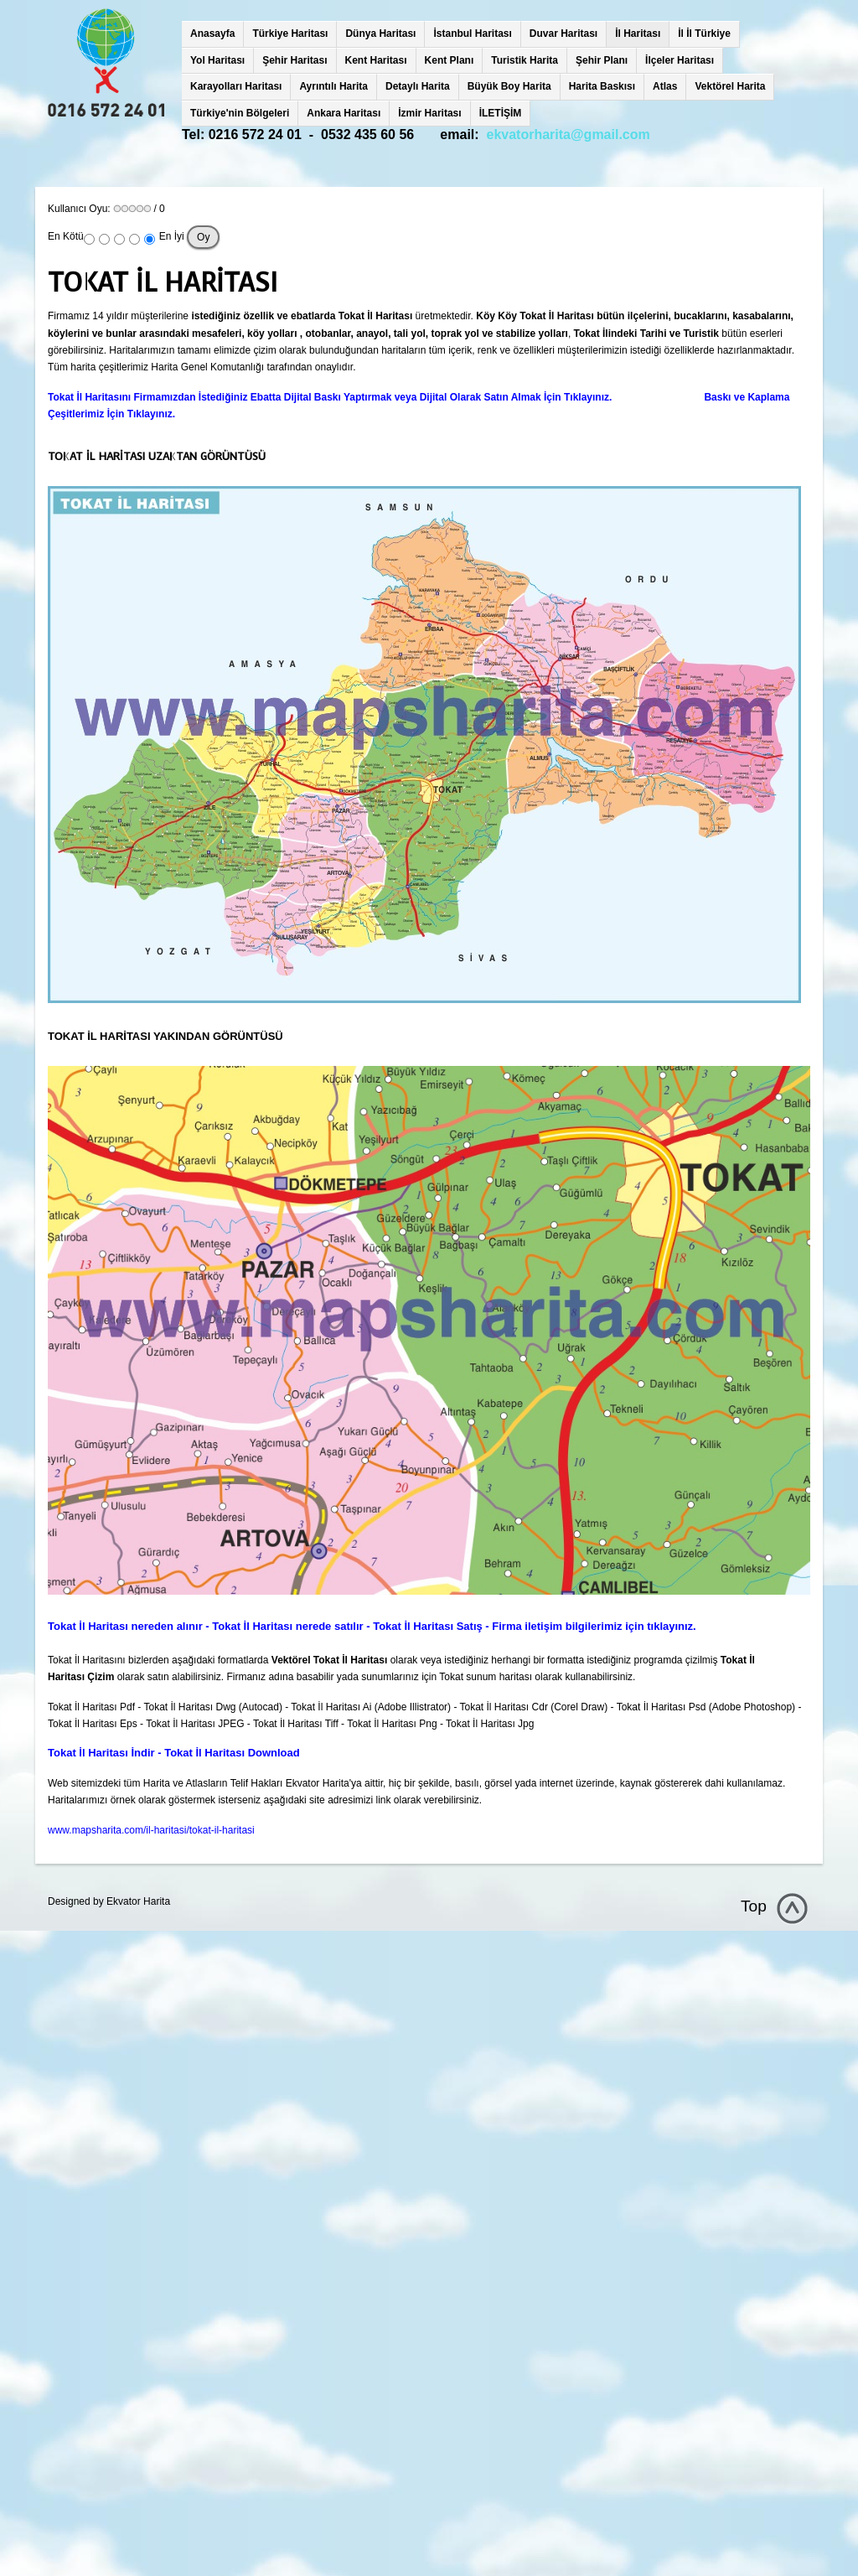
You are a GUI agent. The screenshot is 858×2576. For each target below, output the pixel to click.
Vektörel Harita (730, 86)
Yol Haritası (217, 60)
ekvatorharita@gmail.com (568, 134)
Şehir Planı (602, 60)
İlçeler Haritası (679, 60)
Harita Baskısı (602, 86)
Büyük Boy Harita (509, 86)
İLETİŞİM (500, 113)
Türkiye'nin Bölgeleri (239, 113)
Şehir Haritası (294, 60)
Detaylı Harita (417, 86)
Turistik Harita (524, 60)
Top (754, 1906)
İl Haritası (637, 33)
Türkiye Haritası (290, 33)
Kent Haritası (376, 60)
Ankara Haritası (343, 113)
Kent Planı (449, 60)
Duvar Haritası (563, 33)
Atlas (665, 86)
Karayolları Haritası (236, 86)
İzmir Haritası (429, 113)
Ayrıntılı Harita (333, 86)
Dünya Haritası (380, 33)
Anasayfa (212, 33)
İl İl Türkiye (704, 33)
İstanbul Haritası (472, 33)
